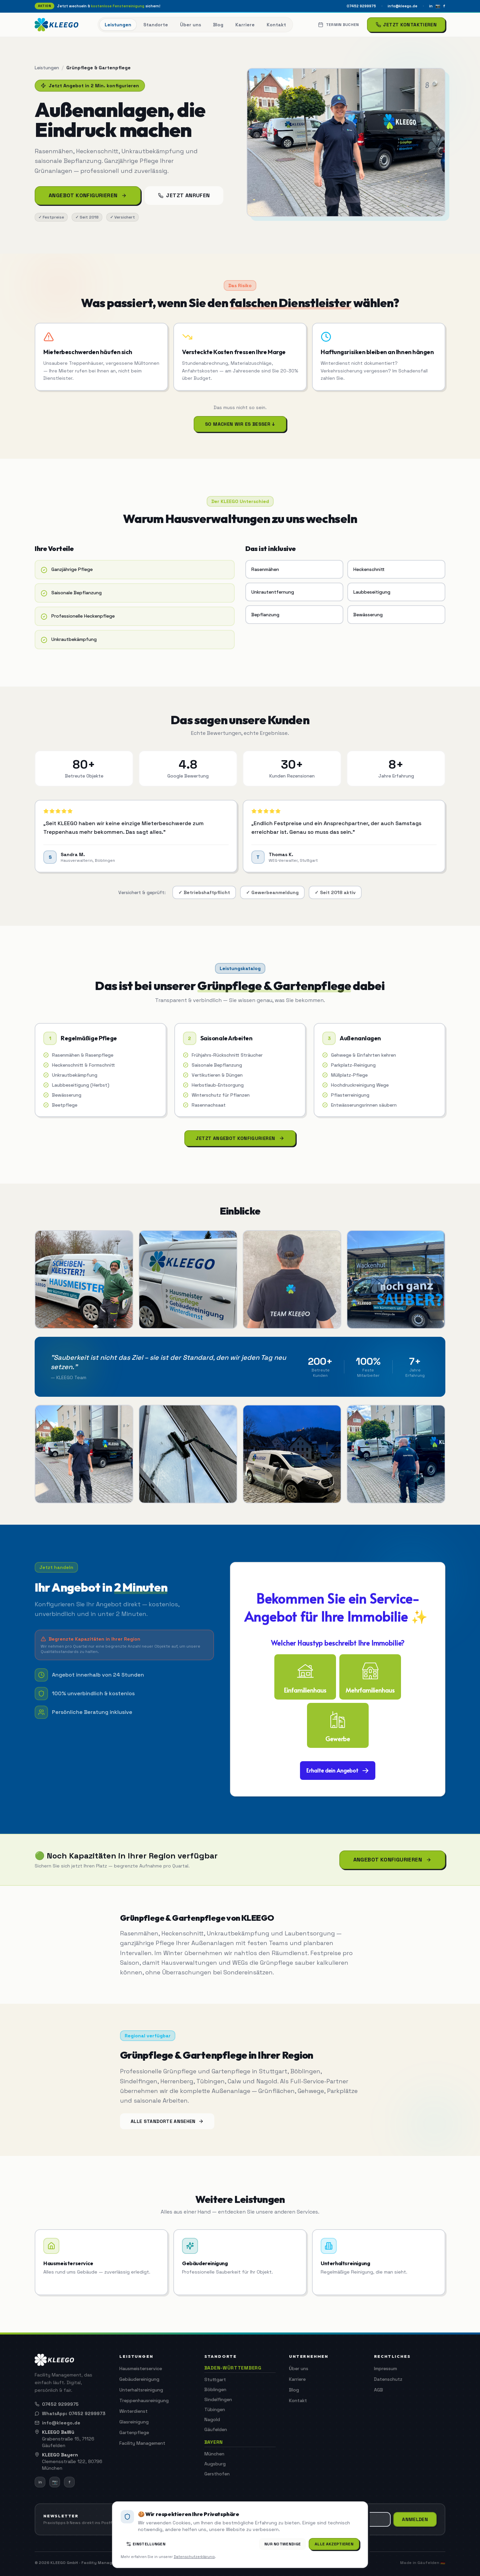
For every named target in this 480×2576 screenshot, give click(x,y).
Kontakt (298, 2400)
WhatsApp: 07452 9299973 (70, 2413)
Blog (294, 2390)
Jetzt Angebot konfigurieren (240, 1138)
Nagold (212, 2419)
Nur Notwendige (282, 2544)
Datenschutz (388, 2379)
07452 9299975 (361, 6)
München (214, 2454)
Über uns (298, 2368)
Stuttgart (215, 2379)
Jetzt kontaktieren (406, 25)
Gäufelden (215, 2429)
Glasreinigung (134, 2422)
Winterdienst (133, 2411)
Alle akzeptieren (334, 2544)
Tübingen (214, 2409)
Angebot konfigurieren (88, 195)
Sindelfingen (218, 2399)
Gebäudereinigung (139, 2379)
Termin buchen (338, 24)
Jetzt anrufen (184, 195)
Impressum (385, 2368)
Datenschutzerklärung (194, 2556)
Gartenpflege (134, 2432)
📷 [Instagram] (437, 6)
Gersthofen (217, 2474)
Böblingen (215, 2389)
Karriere (297, 2379)
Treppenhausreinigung (144, 2400)
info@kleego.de (402, 6)
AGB (378, 2390)
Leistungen (47, 68)
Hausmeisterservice (140, 2368)
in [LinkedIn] (431, 6)
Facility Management (142, 2443)
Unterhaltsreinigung (141, 2390)
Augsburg (215, 2464)
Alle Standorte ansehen (167, 2121)
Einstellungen (145, 2544)
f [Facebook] (444, 6)
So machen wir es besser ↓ (240, 424)
